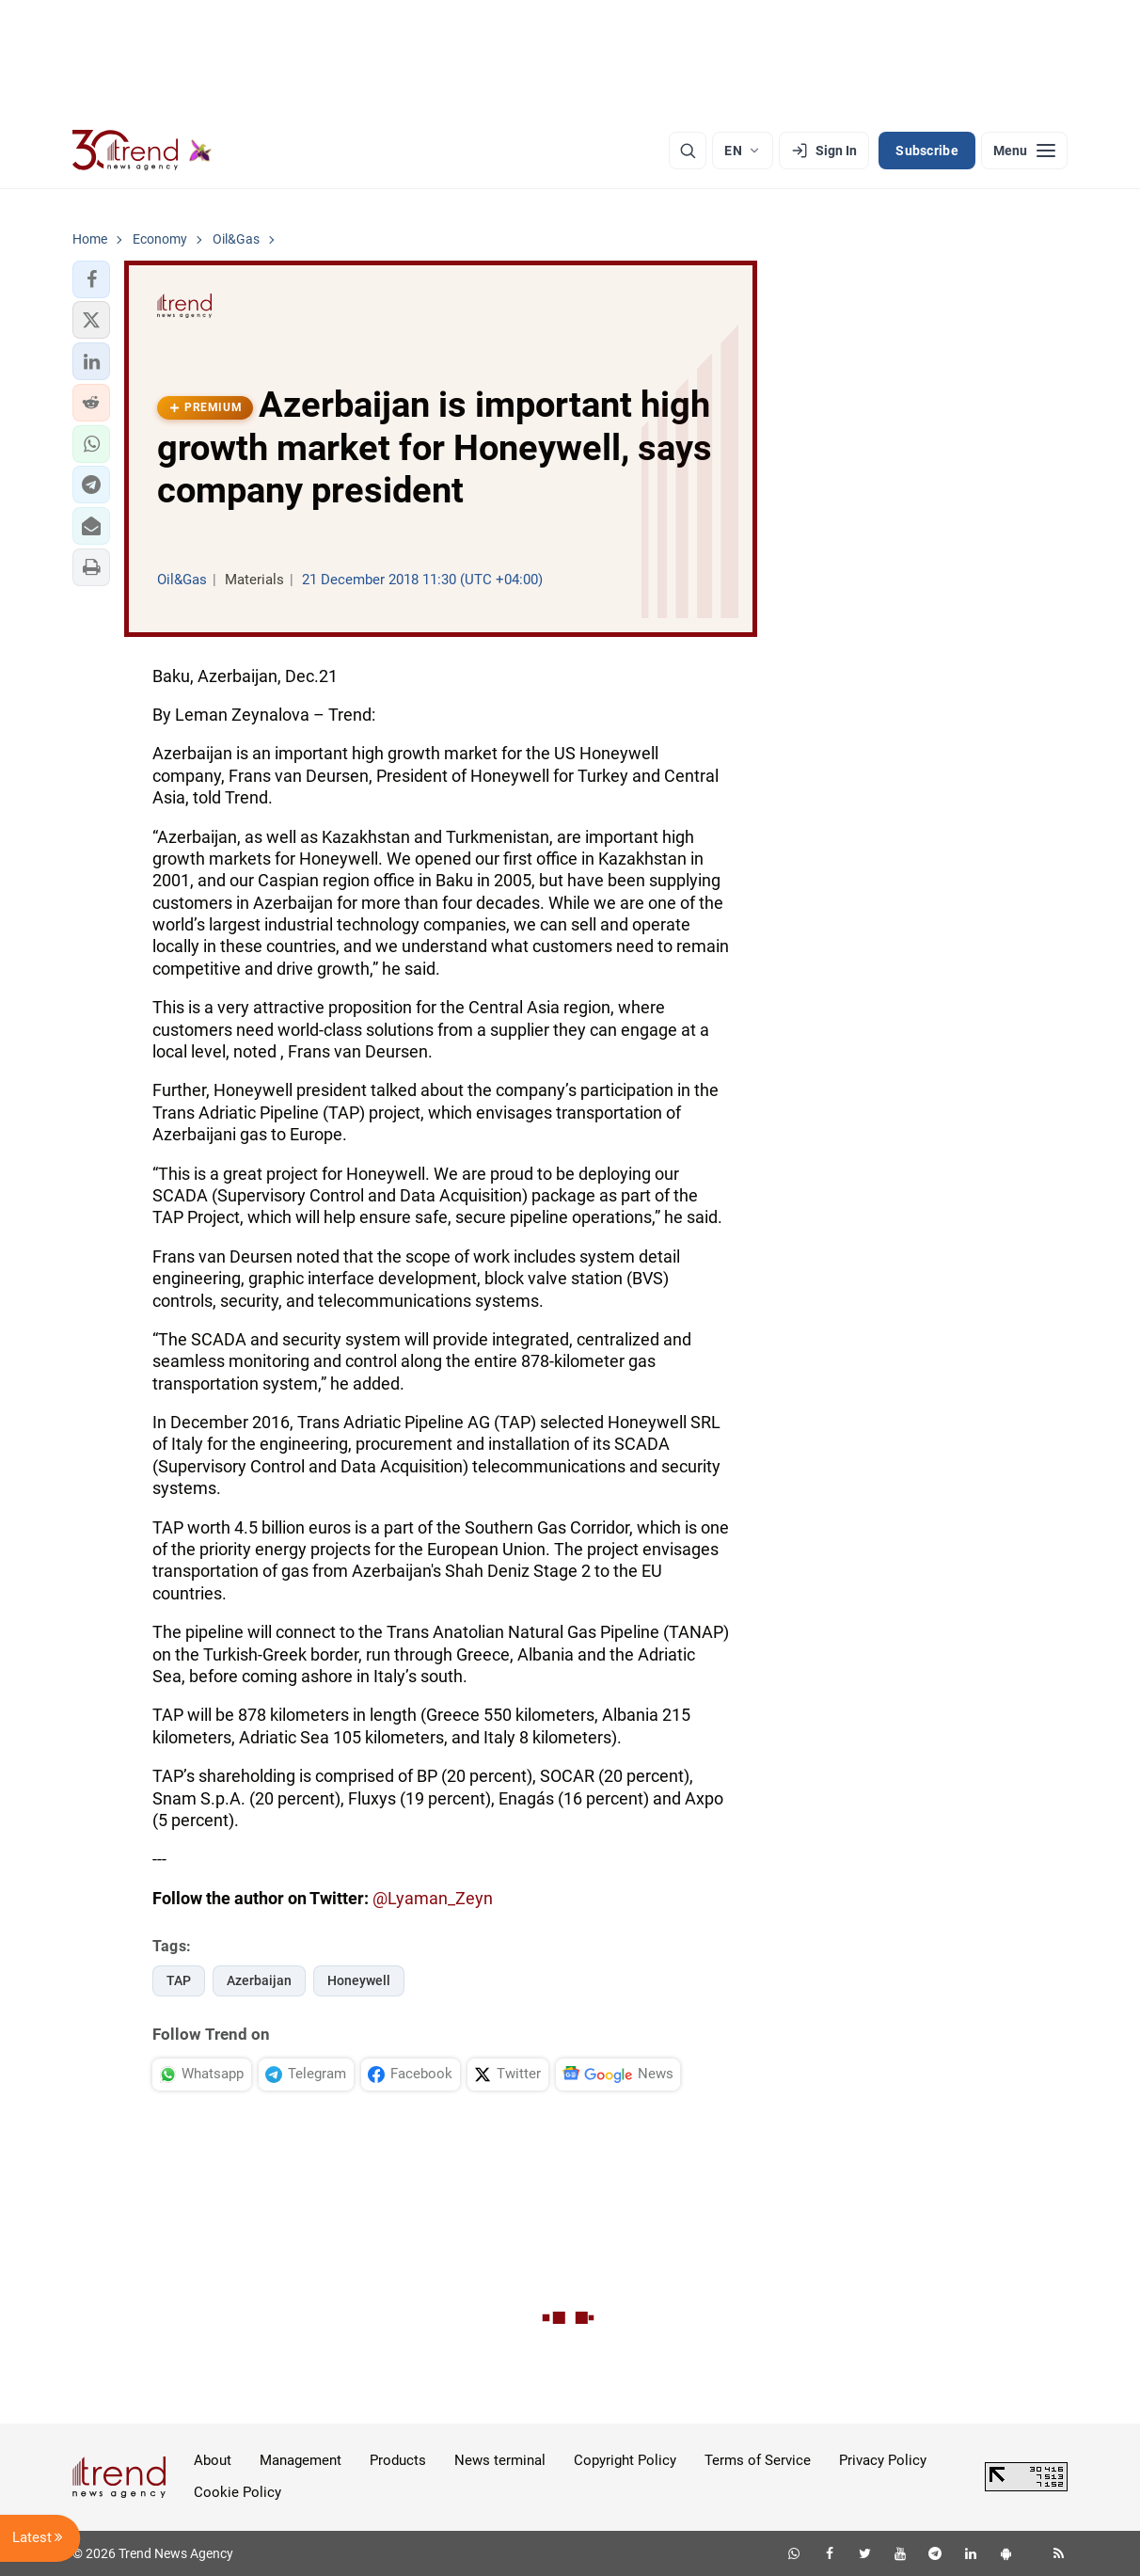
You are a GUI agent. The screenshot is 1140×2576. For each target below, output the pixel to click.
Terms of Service (758, 2460)
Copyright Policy (625, 2460)
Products (398, 2460)
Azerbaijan (259, 1980)
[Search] (687, 150)
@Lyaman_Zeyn (432, 1898)
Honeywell (358, 1980)
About (212, 2460)
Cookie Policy (237, 2492)
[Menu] (1024, 150)
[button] (91, 279)
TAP (178, 1980)
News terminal (500, 2460)
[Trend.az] (142, 150)
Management (300, 2460)
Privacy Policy (882, 2460)
